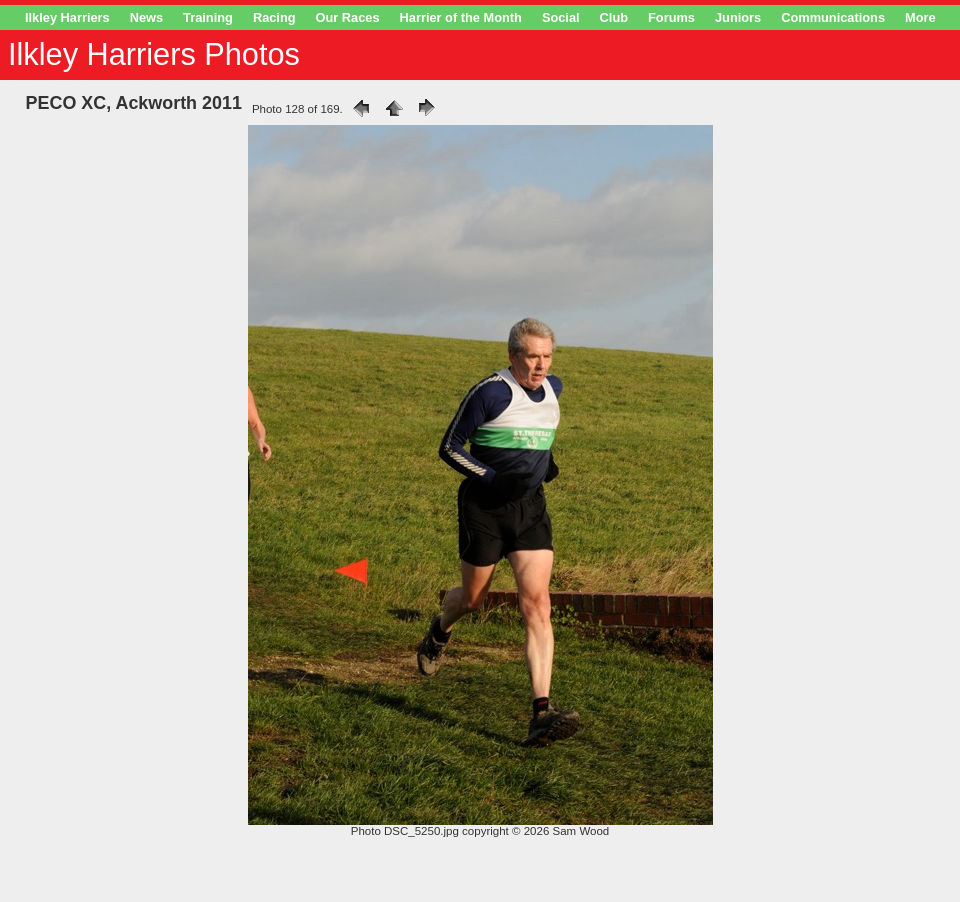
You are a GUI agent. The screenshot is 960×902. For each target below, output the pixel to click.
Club (614, 17)
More (920, 17)
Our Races (348, 17)
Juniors (738, 17)
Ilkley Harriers (67, 17)
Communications (833, 17)
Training (208, 17)
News (146, 17)
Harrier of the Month (461, 17)
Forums (671, 17)
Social (561, 17)
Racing (274, 17)
